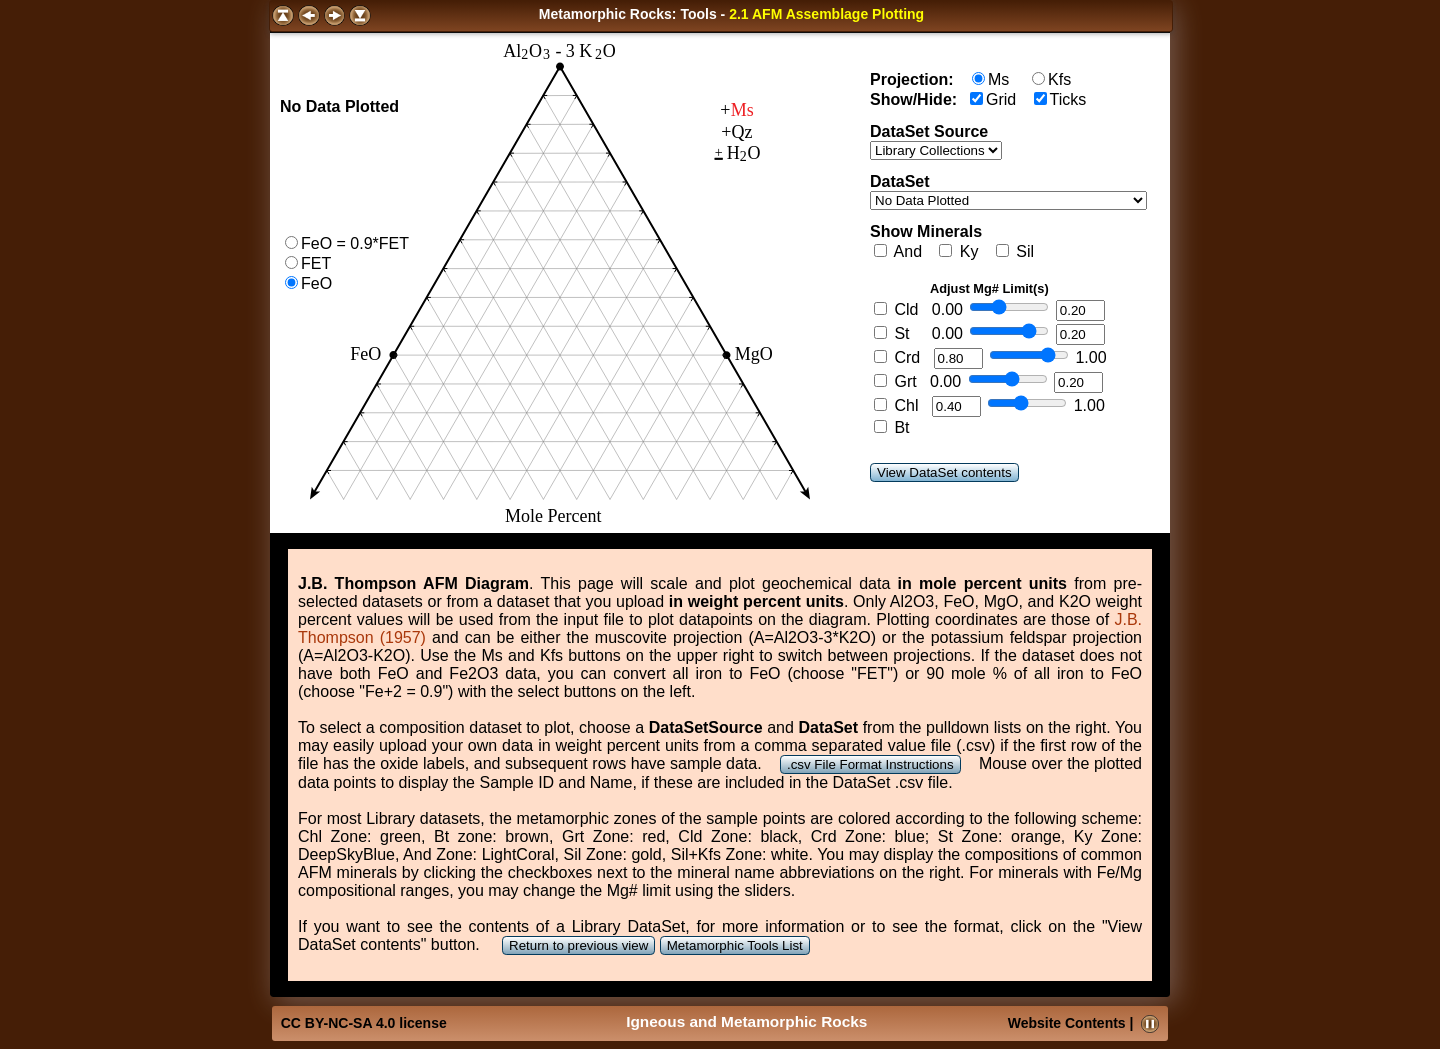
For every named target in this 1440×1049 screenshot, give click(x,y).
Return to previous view (578, 945)
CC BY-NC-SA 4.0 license (364, 1023)
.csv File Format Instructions (870, 764)
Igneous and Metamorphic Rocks (746, 1021)
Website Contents (1067, 1023)
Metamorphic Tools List (735, 945)
